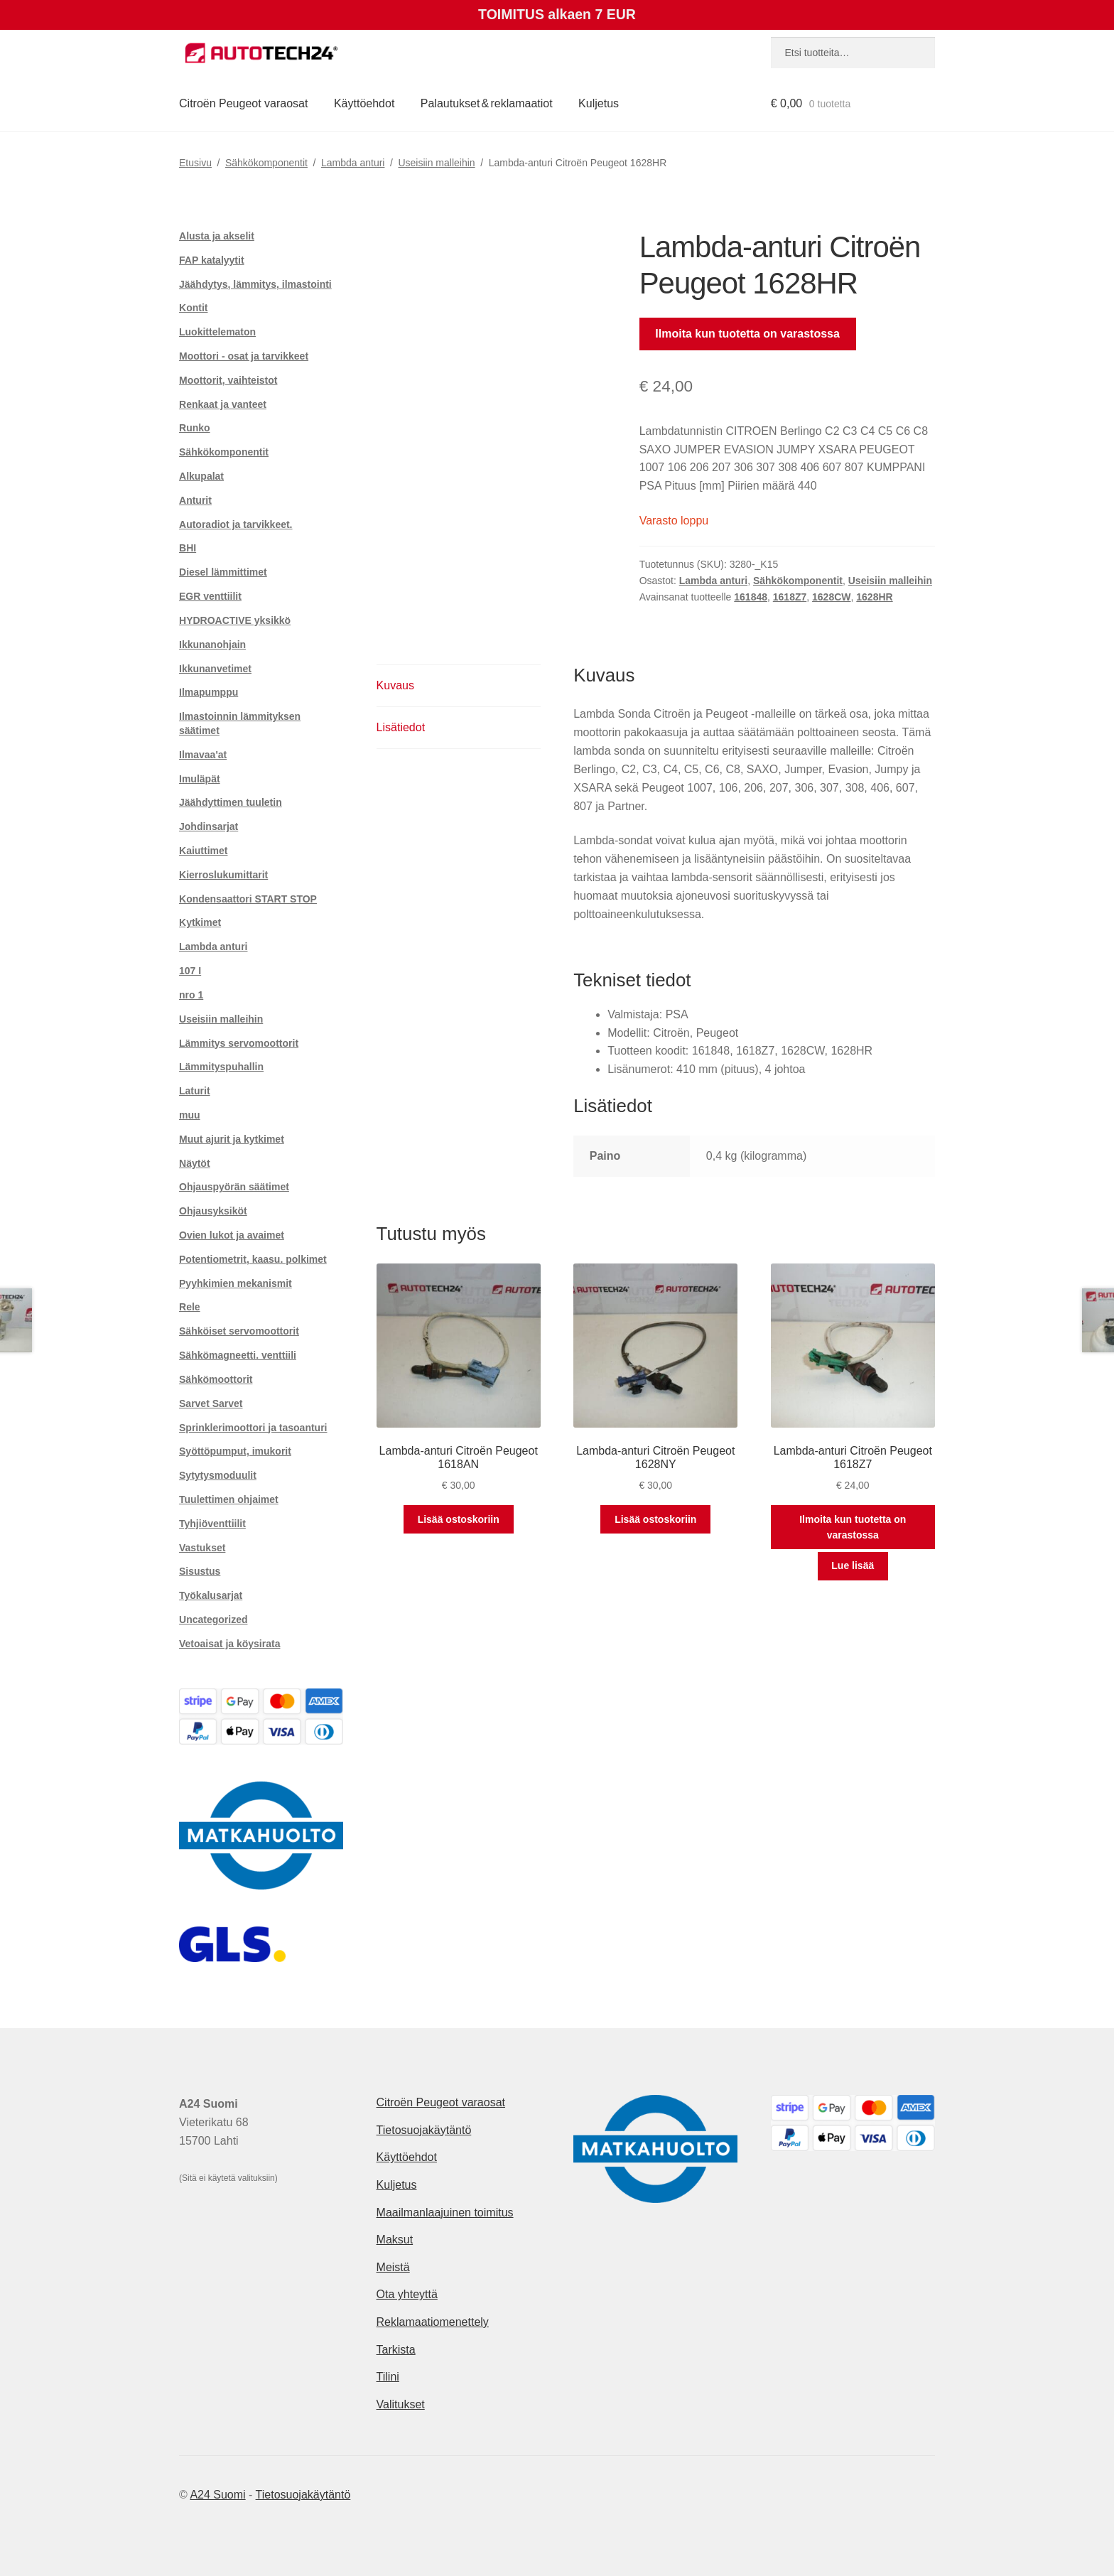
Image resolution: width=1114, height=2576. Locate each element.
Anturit (195, 500)
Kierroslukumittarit (223, 874)
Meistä (393, 2267)
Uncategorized (213, 1619)
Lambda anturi (353, 162)
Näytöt (194, 1163)
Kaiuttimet (203, 850)
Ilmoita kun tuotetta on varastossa (747, 334)
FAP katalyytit (211, 260)
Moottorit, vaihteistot (228, 380)
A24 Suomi (217, 2495)
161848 (750, 597)
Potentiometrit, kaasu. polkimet (253, 1259)
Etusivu (195, 162)
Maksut (395, 2239)
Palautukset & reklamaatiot (487, 103)
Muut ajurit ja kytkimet (231, 1139)
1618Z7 (789, 597)
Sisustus (199, 1571)
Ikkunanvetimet (215, 668)
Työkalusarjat (210, 1595)
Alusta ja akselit (216, 236)
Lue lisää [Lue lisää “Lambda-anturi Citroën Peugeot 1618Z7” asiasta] (852, 1565)
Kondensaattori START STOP (248, 899)
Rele (189, 1307)
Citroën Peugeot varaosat (243, 103)
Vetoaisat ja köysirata (229, 1643)
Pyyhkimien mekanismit (235, 1283)
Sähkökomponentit (266, 162)
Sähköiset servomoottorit (239, 1331)
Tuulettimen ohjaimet (228, 1499)
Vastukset (202, 1547)
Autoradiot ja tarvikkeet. (236, 524)
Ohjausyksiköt (213, 1211)
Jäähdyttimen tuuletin (230, 802)
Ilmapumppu (208, 692)
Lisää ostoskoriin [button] (458, 1519)
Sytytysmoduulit (217, 1475)
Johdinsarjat (208, 826)
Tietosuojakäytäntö (424, 2130)
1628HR (874, 597)
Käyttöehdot (364, 103)
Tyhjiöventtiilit (212, 1523)
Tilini (388, 2377)
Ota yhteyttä (407, 2294)
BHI (187, 548)
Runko (194, 427)
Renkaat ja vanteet (222, 404)
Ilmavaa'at (203, 754)
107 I (190, 970)
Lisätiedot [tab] (401, 727)
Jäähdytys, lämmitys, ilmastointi (255, 284)
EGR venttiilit (210, 596)
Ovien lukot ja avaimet (231, 1235)
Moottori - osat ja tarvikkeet (243, 356)
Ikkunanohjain (212, 644)
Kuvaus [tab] (395, 685)
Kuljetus (598, 103)
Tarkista (396, 2350)
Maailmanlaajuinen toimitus (445, 2212)
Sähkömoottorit (215, 1379)
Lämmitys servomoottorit (238, 1043)
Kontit (193, 307)
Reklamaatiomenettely (433, 2322)
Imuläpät (199, 779)
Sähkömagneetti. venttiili (237, 1355)
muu (189, 1115)
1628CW (831, 597)
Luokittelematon (217, 332)
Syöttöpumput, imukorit (235, 1451)
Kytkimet (200, 922)
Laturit (194, 1090)
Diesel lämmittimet (223, 572)
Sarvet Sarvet (211, 1403)
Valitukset (401, 2404)
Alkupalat (201, 476)
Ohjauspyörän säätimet (234, 1186)
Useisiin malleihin (436, 162)
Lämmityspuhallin (221, 1066)
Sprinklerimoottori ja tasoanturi (253, 1427)
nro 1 (191, 995)
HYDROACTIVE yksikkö (235, 620)
